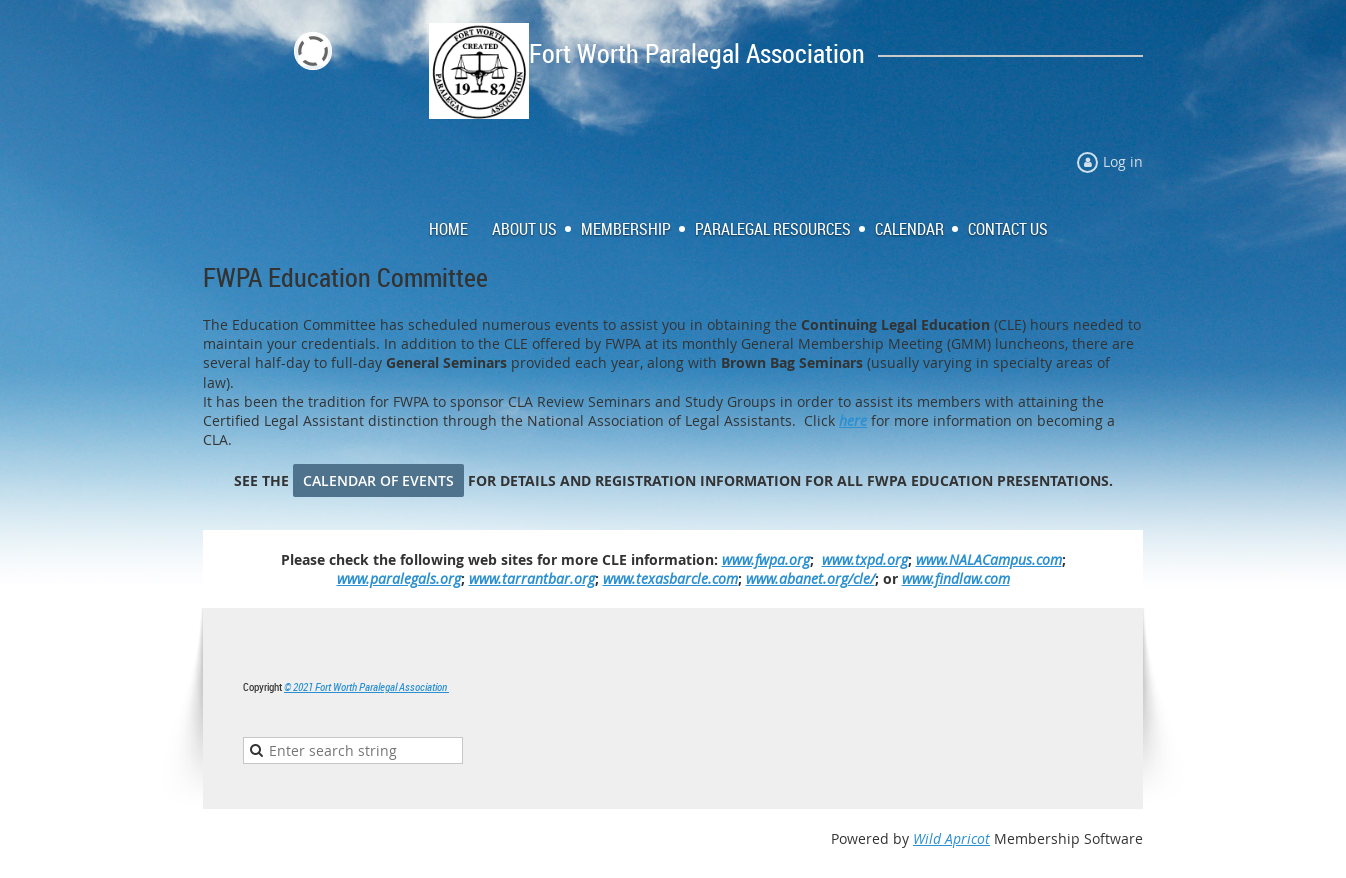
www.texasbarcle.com (670, 578)
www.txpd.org (865, 559)
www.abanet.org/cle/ (810, 578)
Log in (1123, 161)
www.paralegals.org (399, 578)
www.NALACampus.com (989, 559)
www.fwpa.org (766, 559)
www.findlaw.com (956, 578)
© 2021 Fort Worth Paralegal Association (366, 686)
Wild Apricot (951, 838)
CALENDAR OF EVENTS (378, 480)
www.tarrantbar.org (532, 578)
